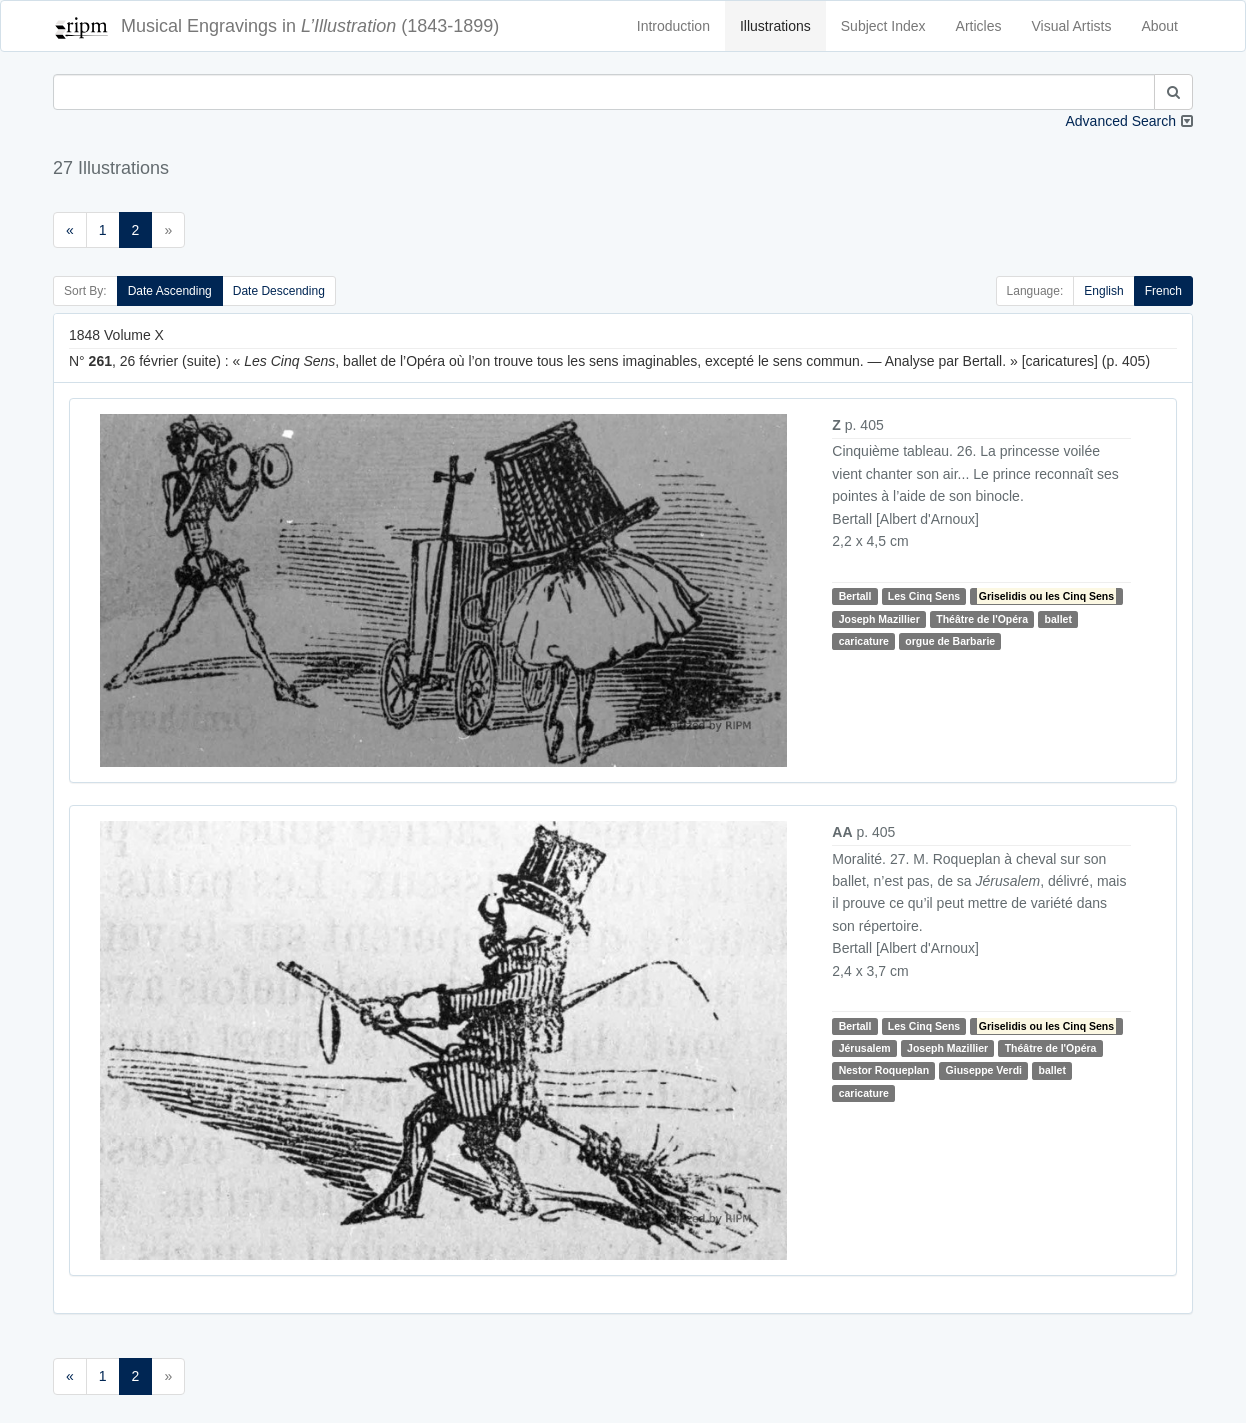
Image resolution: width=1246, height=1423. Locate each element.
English (1103, 291)
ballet (1057, 619)
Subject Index (883, 26)
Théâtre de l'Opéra (982, 619)
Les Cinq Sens (924, 596)
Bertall (855, 596)
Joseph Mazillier (879, 619)
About (1159, 26)
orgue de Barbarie (950, 641)
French (1163, 291)
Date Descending (279, 291)
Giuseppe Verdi (984, 1071)
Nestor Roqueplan (884, 1071)
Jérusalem (865, 1048)
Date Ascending (170, 291)
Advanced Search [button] (1120, 121)
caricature (864, 641)
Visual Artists (1072, 26)
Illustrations (775, 26)
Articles (979, 26)
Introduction (673, 26)
